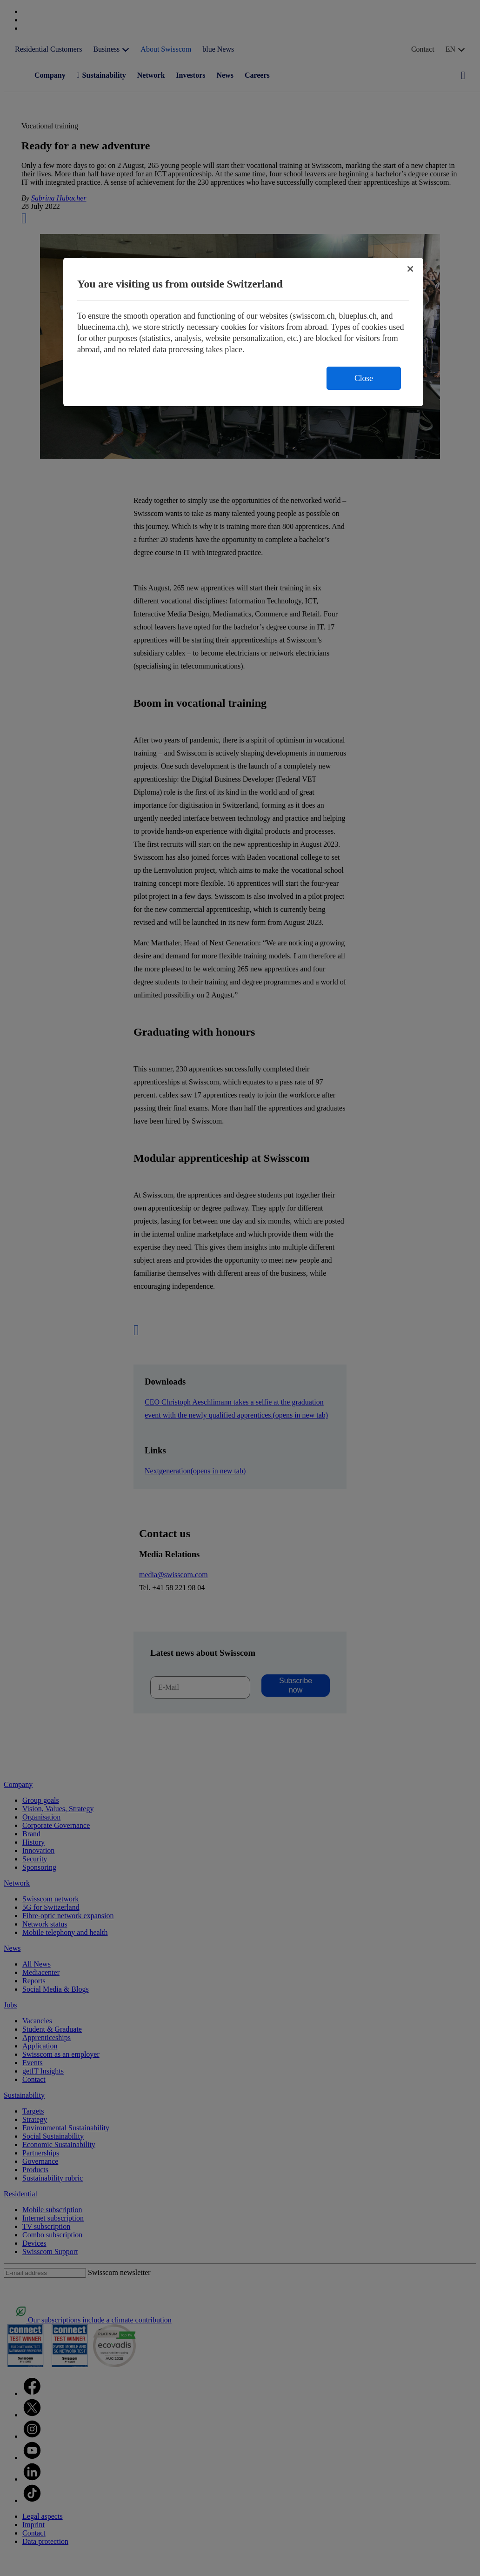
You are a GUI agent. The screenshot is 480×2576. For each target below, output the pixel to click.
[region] (243, 332)
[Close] (410, 269)
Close (363, 378)
